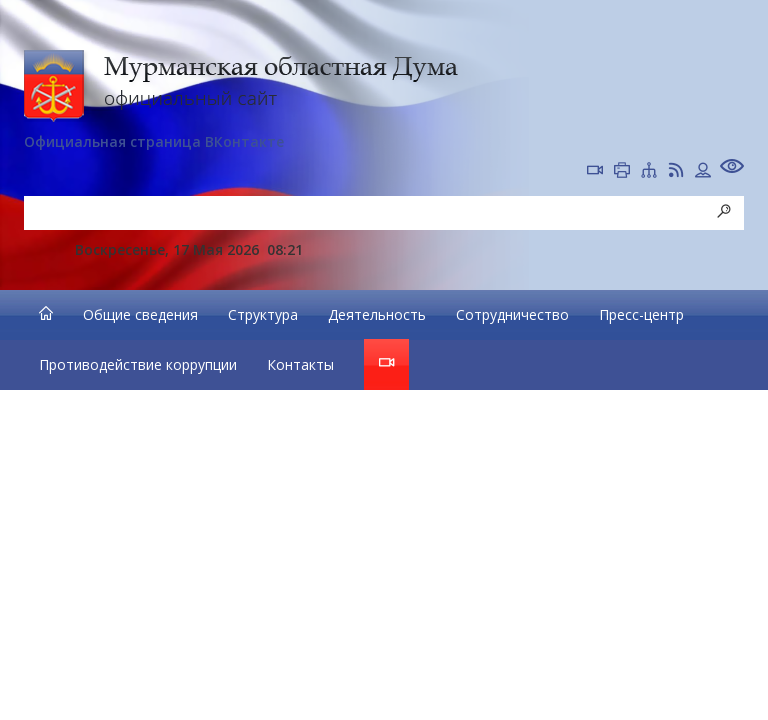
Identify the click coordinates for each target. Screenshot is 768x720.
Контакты (300, 364)
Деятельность (377, 314)
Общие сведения (140, 314)
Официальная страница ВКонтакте (154, 141)
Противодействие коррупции (138, 364)
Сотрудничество (512, 314)
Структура (263, 314)
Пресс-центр (641, 314)
